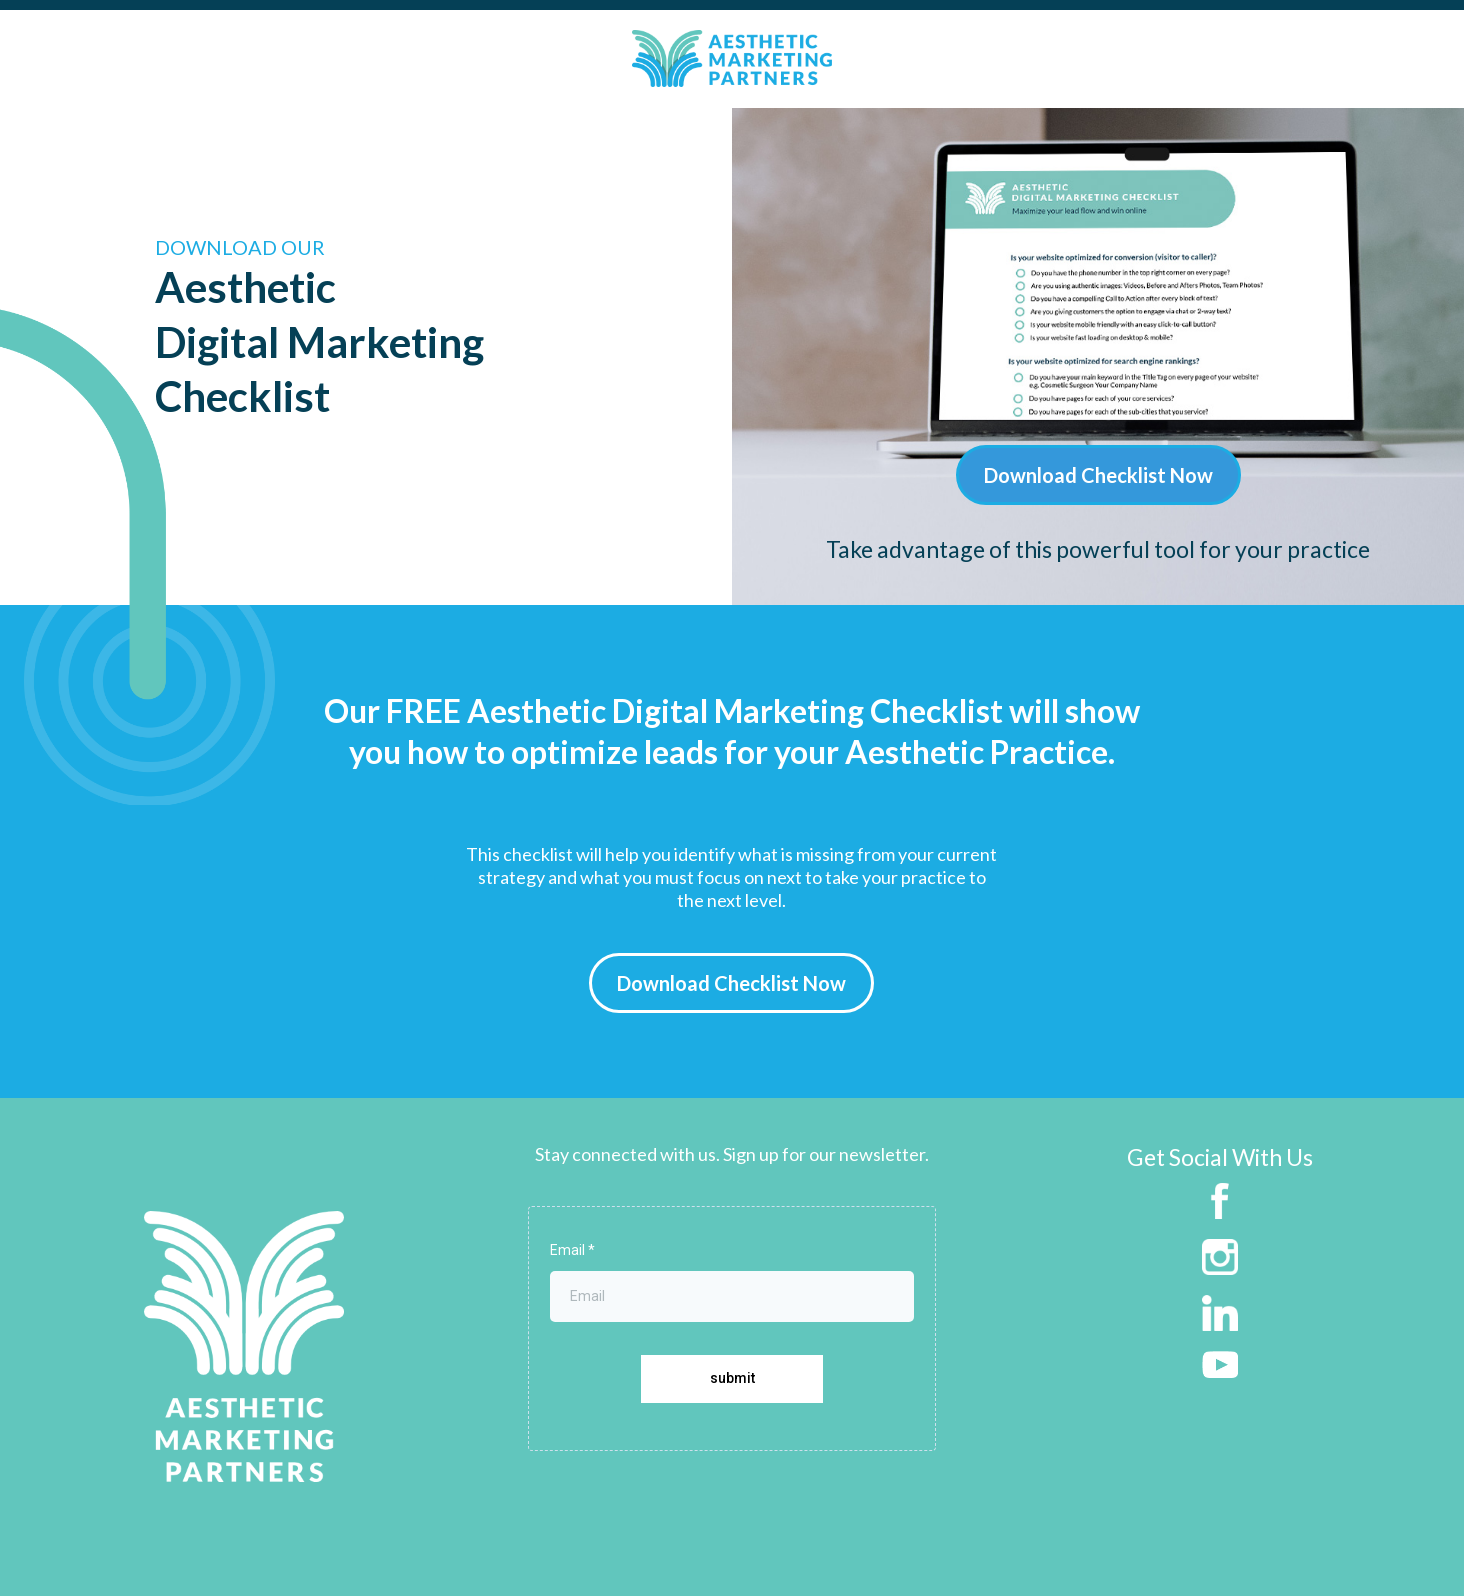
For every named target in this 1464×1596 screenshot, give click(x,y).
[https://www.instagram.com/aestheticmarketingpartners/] (1220, 1254)
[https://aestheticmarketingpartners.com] (244, 1344)
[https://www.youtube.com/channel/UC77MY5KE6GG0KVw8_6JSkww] (1220, 1361)
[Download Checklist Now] (1098, 475)
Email (572, 1250)
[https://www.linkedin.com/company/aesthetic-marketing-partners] (1220, 1310)
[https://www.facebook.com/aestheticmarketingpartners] (1220, 1198)
